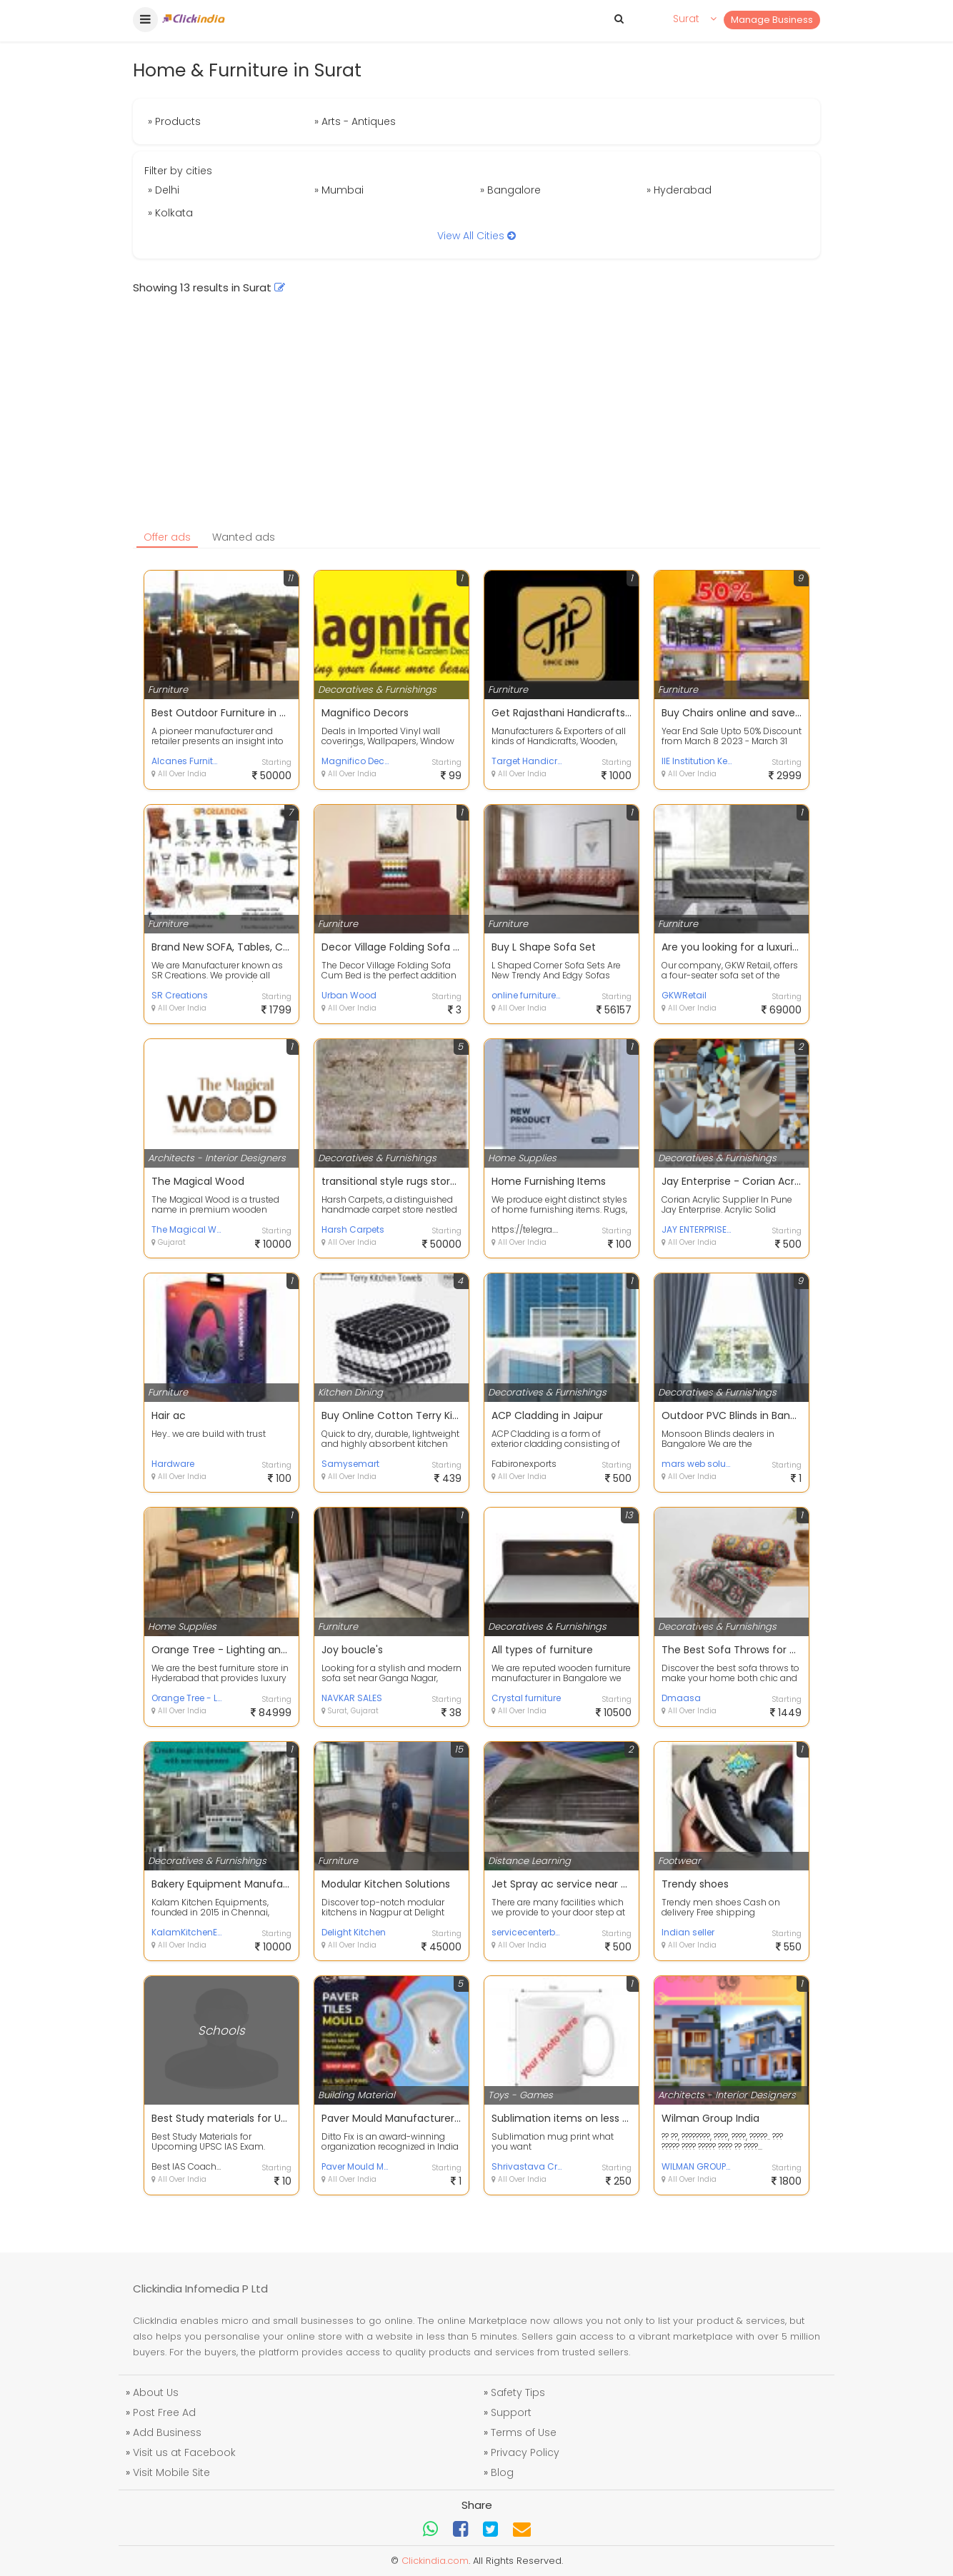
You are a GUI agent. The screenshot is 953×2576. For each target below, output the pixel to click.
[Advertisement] (476, 417)
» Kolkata (170, 213)
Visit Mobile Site (171, 2472)
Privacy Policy (525, 2452)
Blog (502, 2472)
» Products (174, 121)
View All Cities (476, 236)
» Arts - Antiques (355, 121)
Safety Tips (518, 2392)
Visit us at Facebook (184, 2452)
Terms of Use (524, 2432)
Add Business (167, 2432)
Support (511, 2412)
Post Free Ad (164, 2412)
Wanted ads (243, 537)
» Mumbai (339, 190)
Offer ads (167, 537)
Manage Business (772, 19)
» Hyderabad (679, 190)
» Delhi (163, 190)
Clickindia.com (435, 2560)
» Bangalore (510, 190)
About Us (156, 2392)
